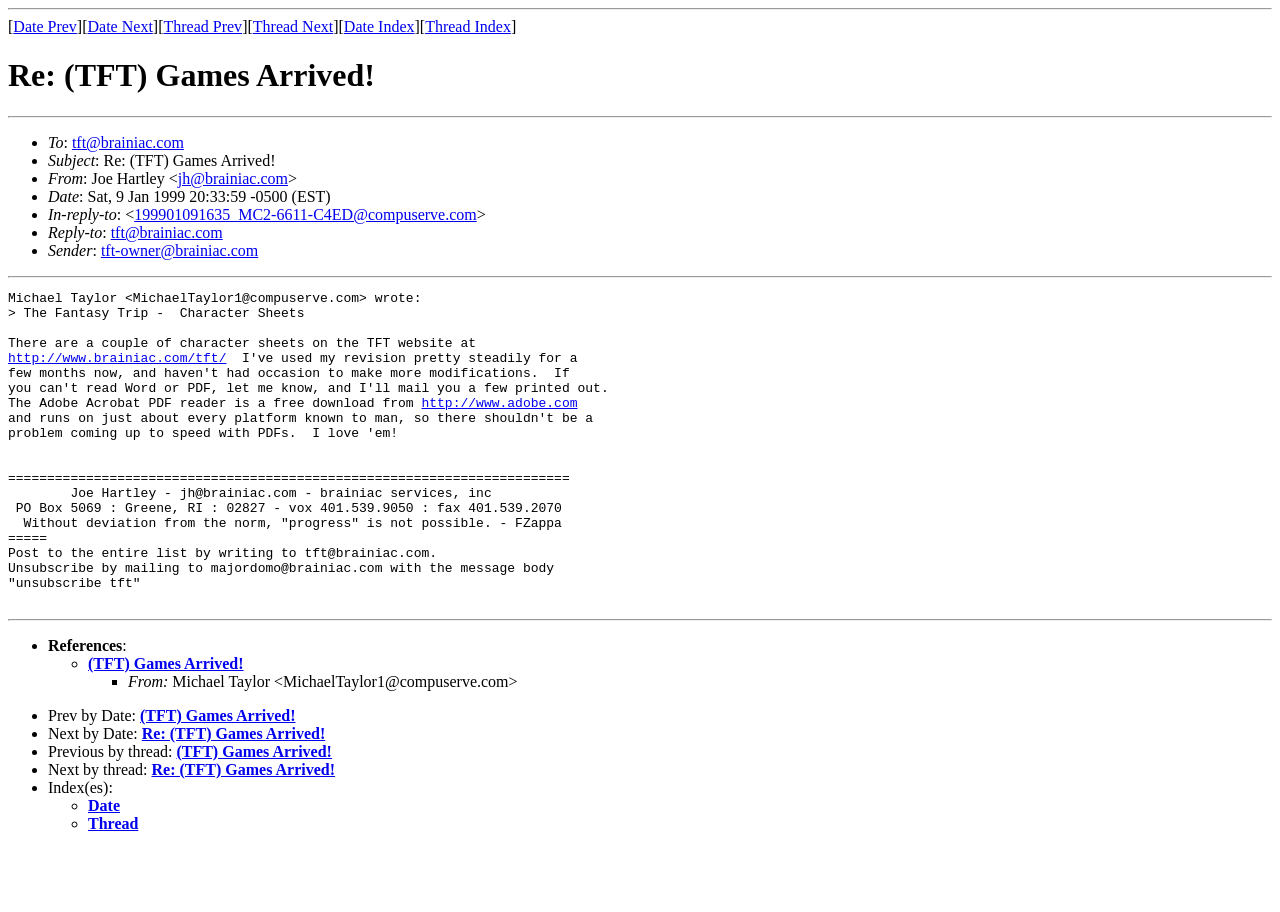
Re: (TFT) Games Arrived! (234, 796)
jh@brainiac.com (233, 178)
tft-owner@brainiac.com (179, 250)
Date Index (379, 26)
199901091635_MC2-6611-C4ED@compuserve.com (305, 214)
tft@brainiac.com (128, 142)
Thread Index (468, 26)
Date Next (120, 26)
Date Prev (45, 26)
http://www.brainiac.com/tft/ (117, 372)
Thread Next (293, 26)
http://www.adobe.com (499, 426)
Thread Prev (202, 26)
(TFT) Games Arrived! (166, 726)
